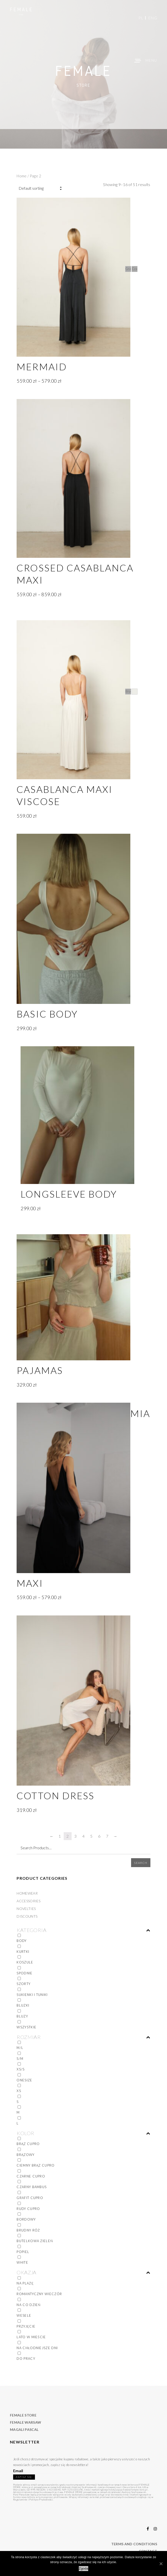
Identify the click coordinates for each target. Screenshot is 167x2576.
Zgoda (83, 2568)
